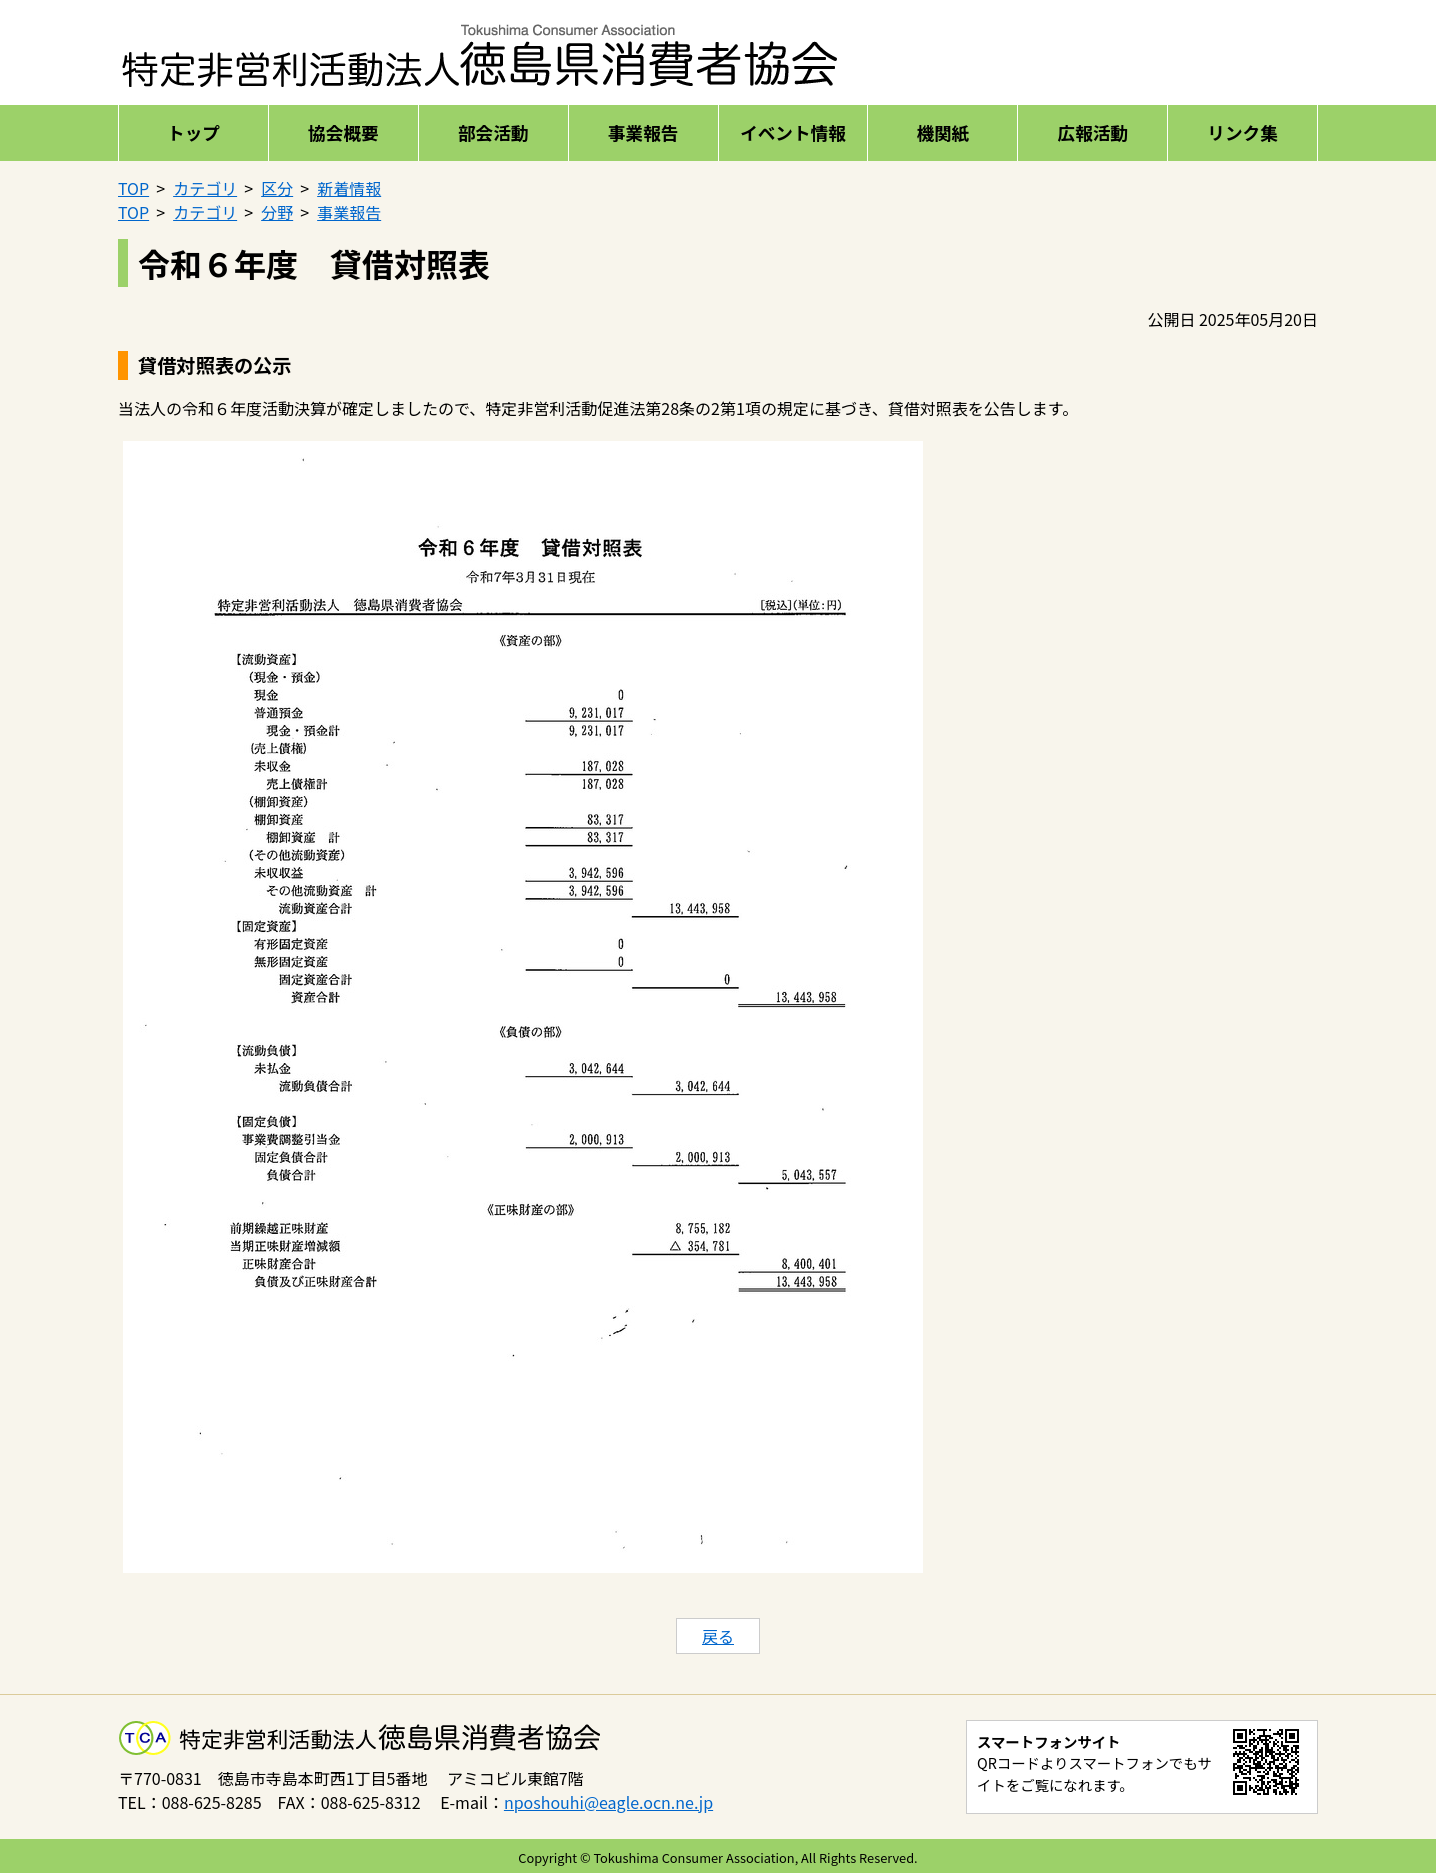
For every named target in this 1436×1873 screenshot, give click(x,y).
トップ (193, 132)
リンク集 (1242, 132)
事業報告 (643, 132)
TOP (133, 188)
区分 (277, 188)
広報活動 (1092, 132)
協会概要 (343, 132)
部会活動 (493, 132)
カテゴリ (205, 188)
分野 (277, 212)
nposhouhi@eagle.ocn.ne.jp (608, 1802)
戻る (718, 1636)
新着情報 (349, 188)
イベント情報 (793, 132)
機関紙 (942, 132)
